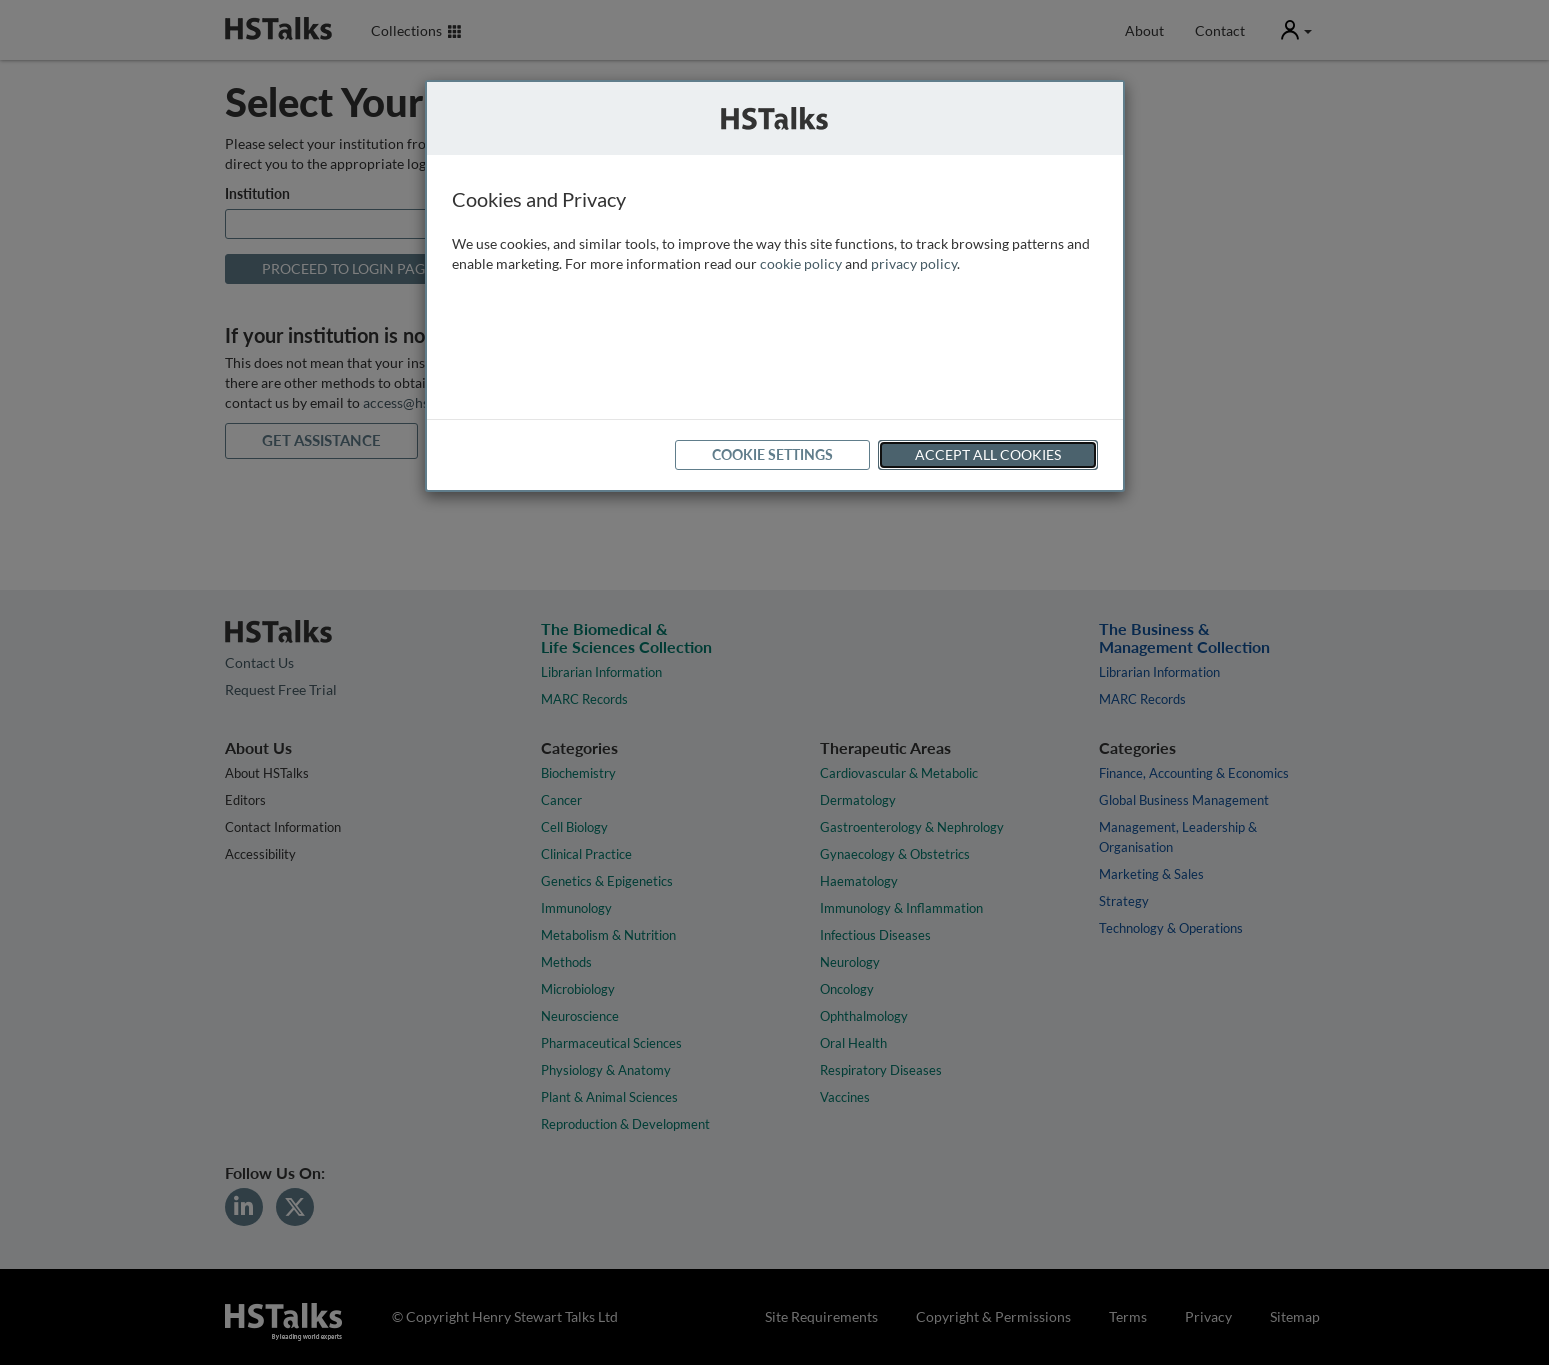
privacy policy (914, 263)
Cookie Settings (772, 454)
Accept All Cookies (988, 454)
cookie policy (801, 263)
